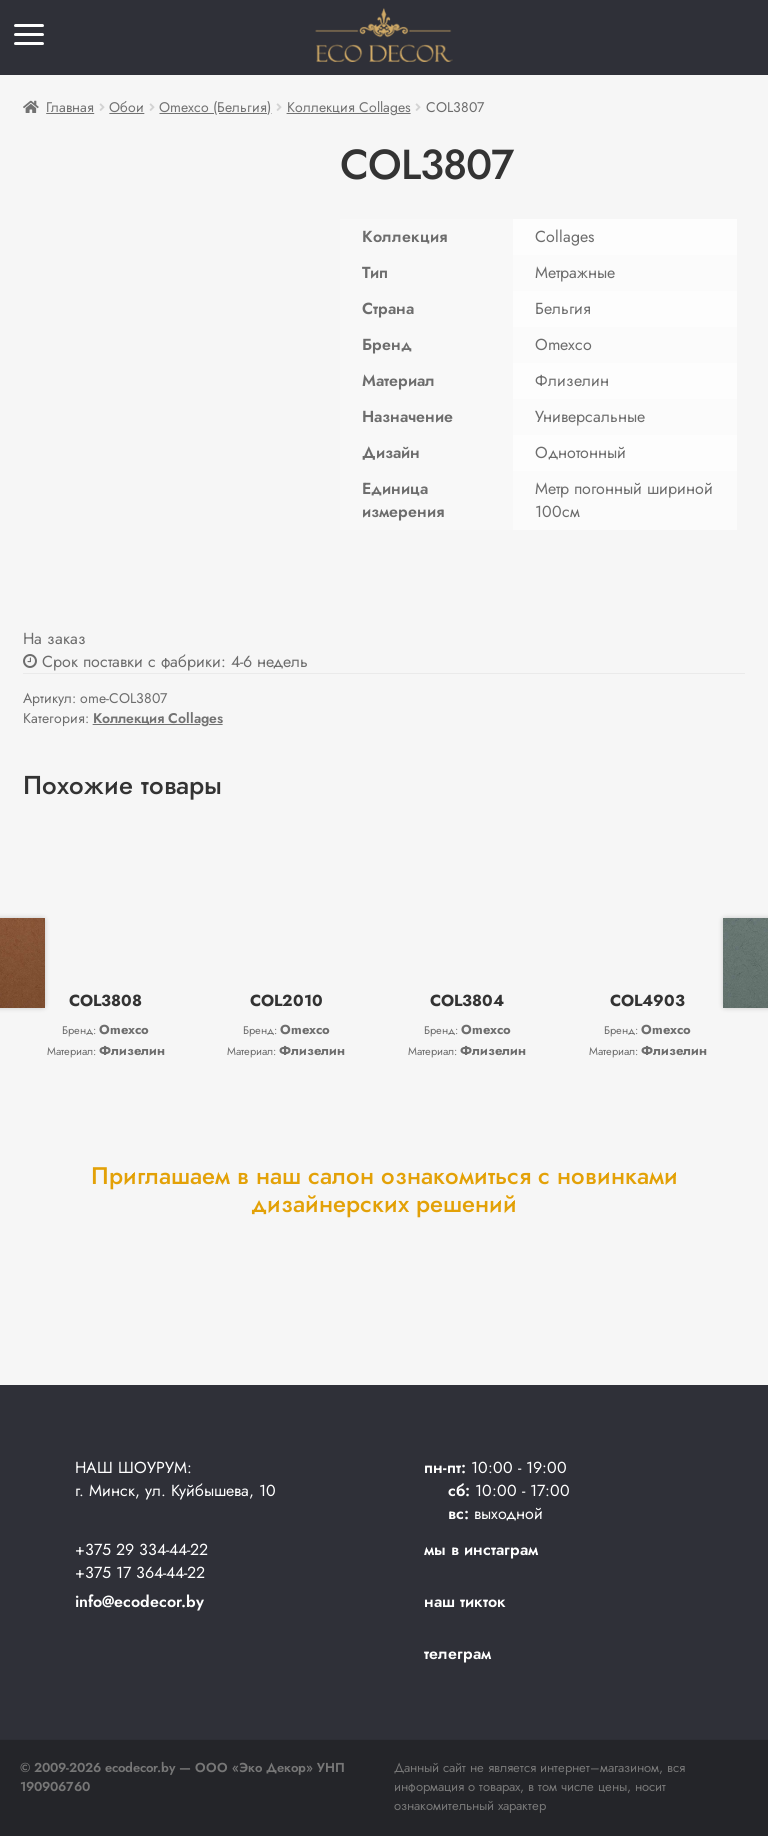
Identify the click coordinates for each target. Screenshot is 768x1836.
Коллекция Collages (349, 107)
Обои (126, 107)
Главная (70, 107)
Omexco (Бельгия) (215, 107)
